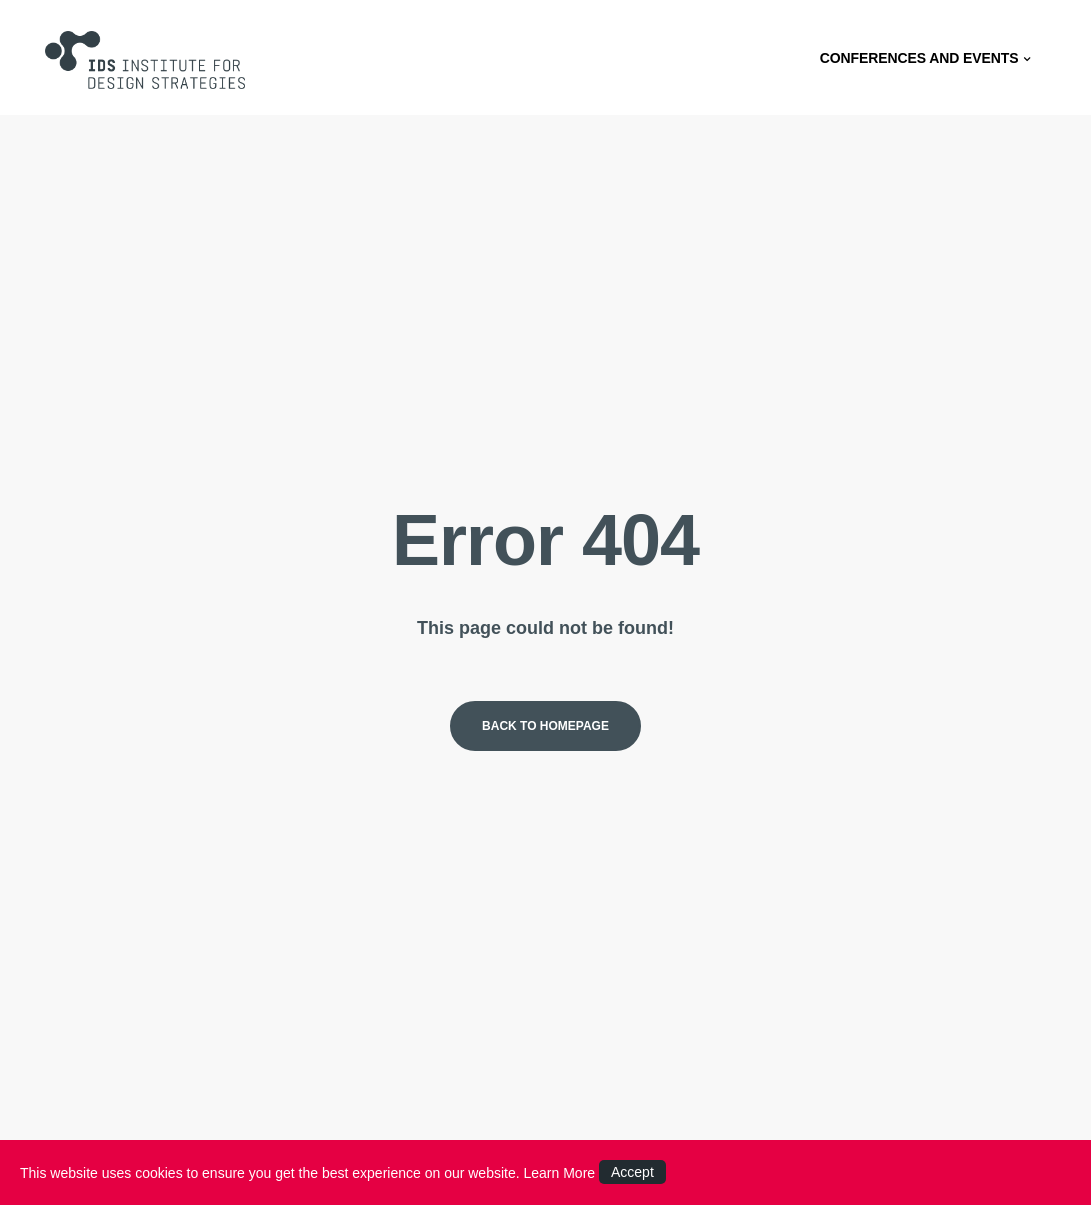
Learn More (560, 1173)
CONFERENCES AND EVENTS (928, 50)
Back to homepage (545, 726)
